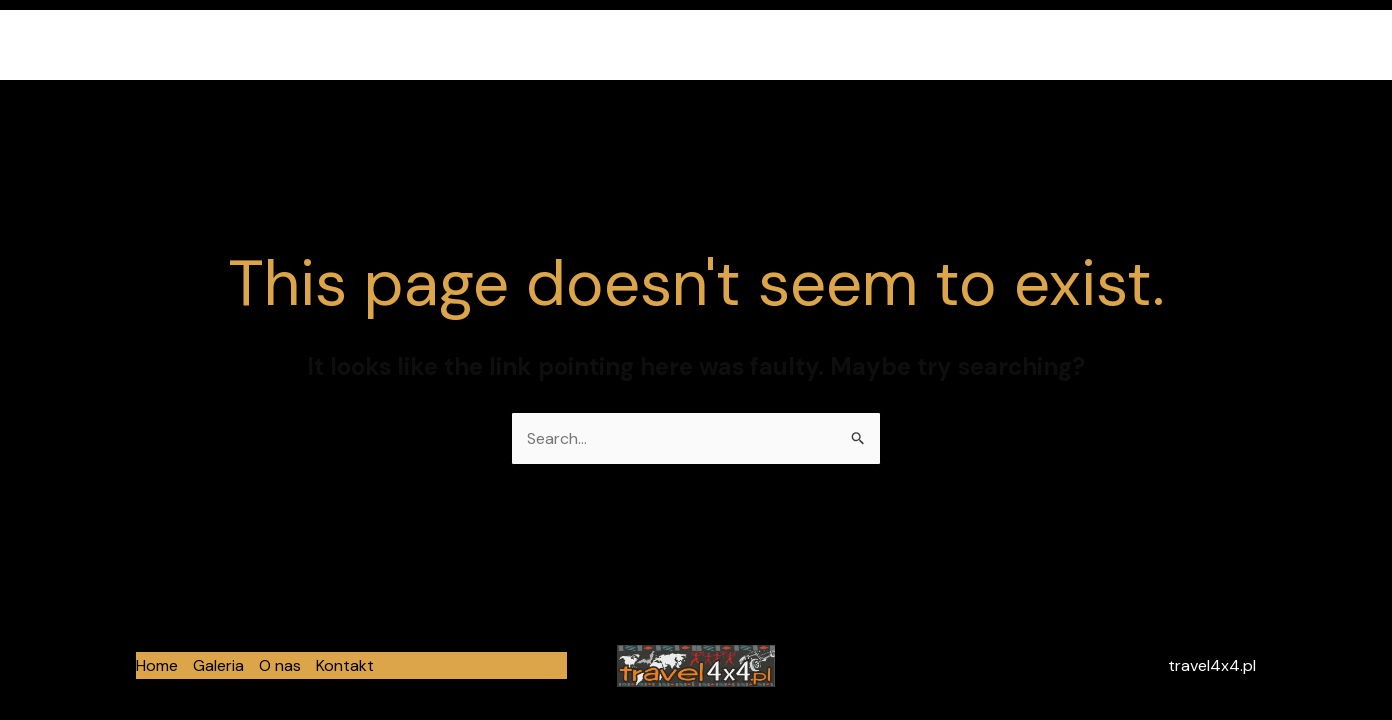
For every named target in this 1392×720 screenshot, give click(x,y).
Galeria (1090, 44)
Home (1012, 44)
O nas (1169, 44)
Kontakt (1251, 44)
